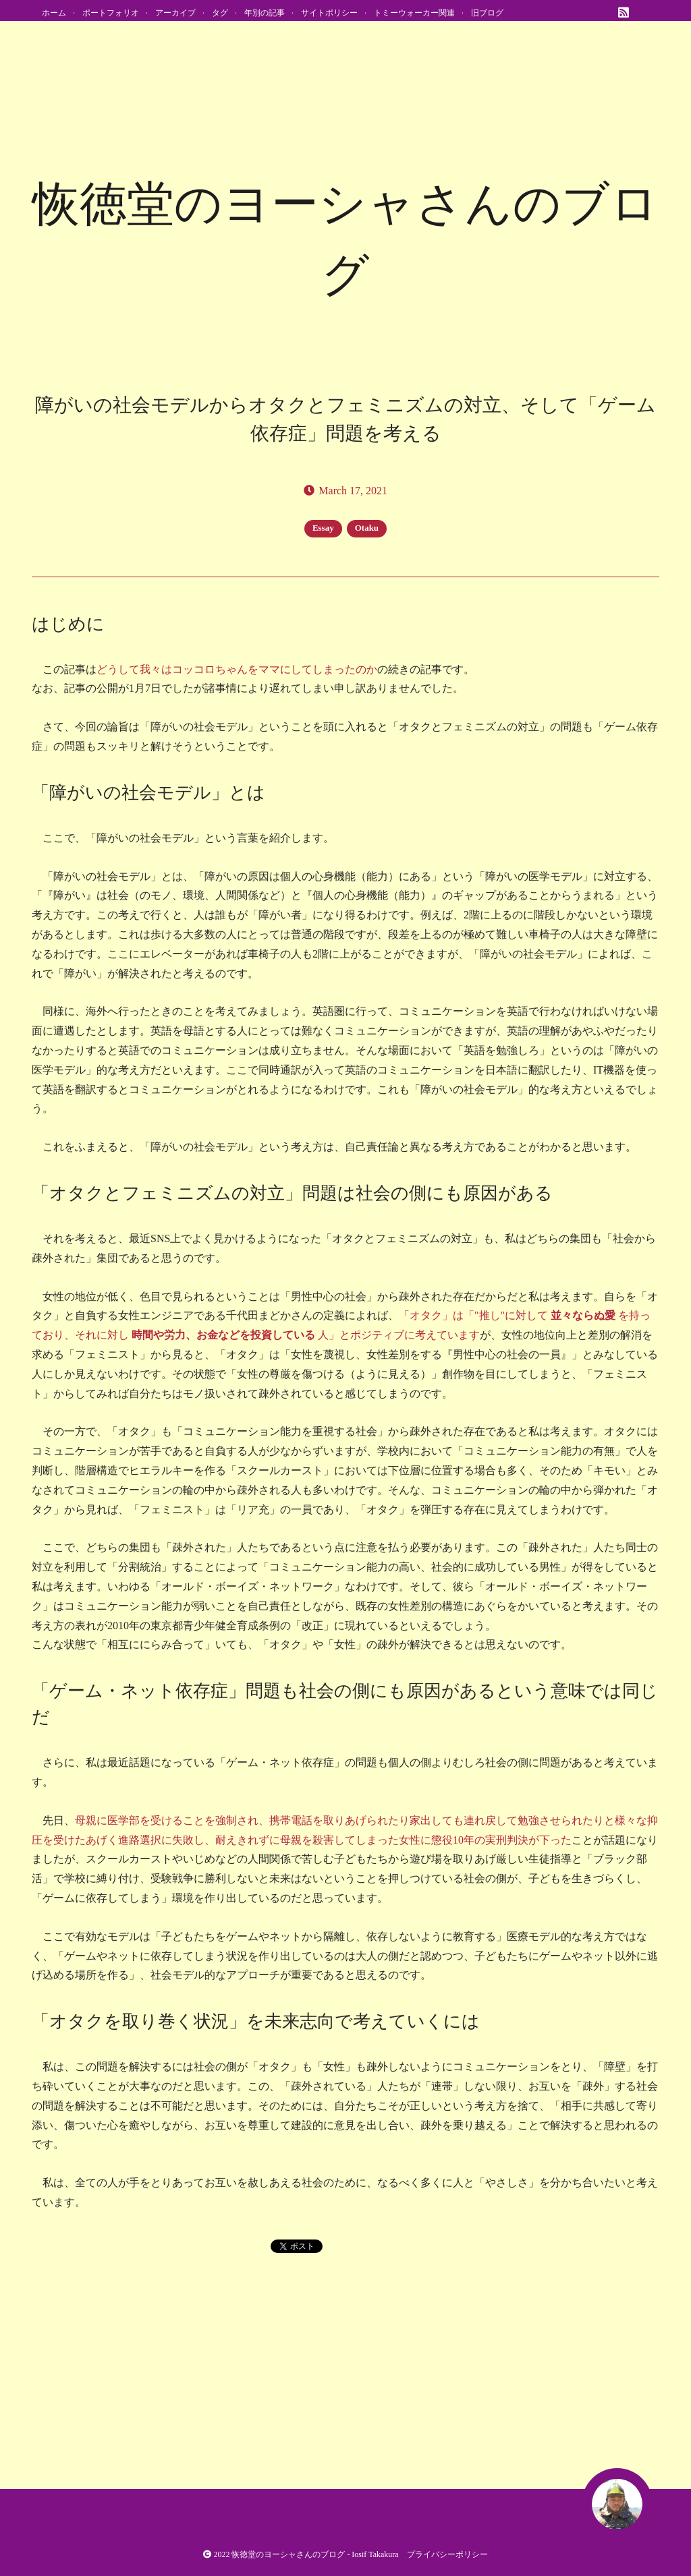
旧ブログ (487, 13)
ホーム (54, 13)
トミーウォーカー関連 (414, 13)
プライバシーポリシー (447, 2554)
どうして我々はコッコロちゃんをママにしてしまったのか (236, 669)
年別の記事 (264, 13)
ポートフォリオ (110, 13)
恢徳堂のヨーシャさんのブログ (288, 2554)
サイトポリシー (329, 13)
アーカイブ (175, 13)
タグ (220, 13)
